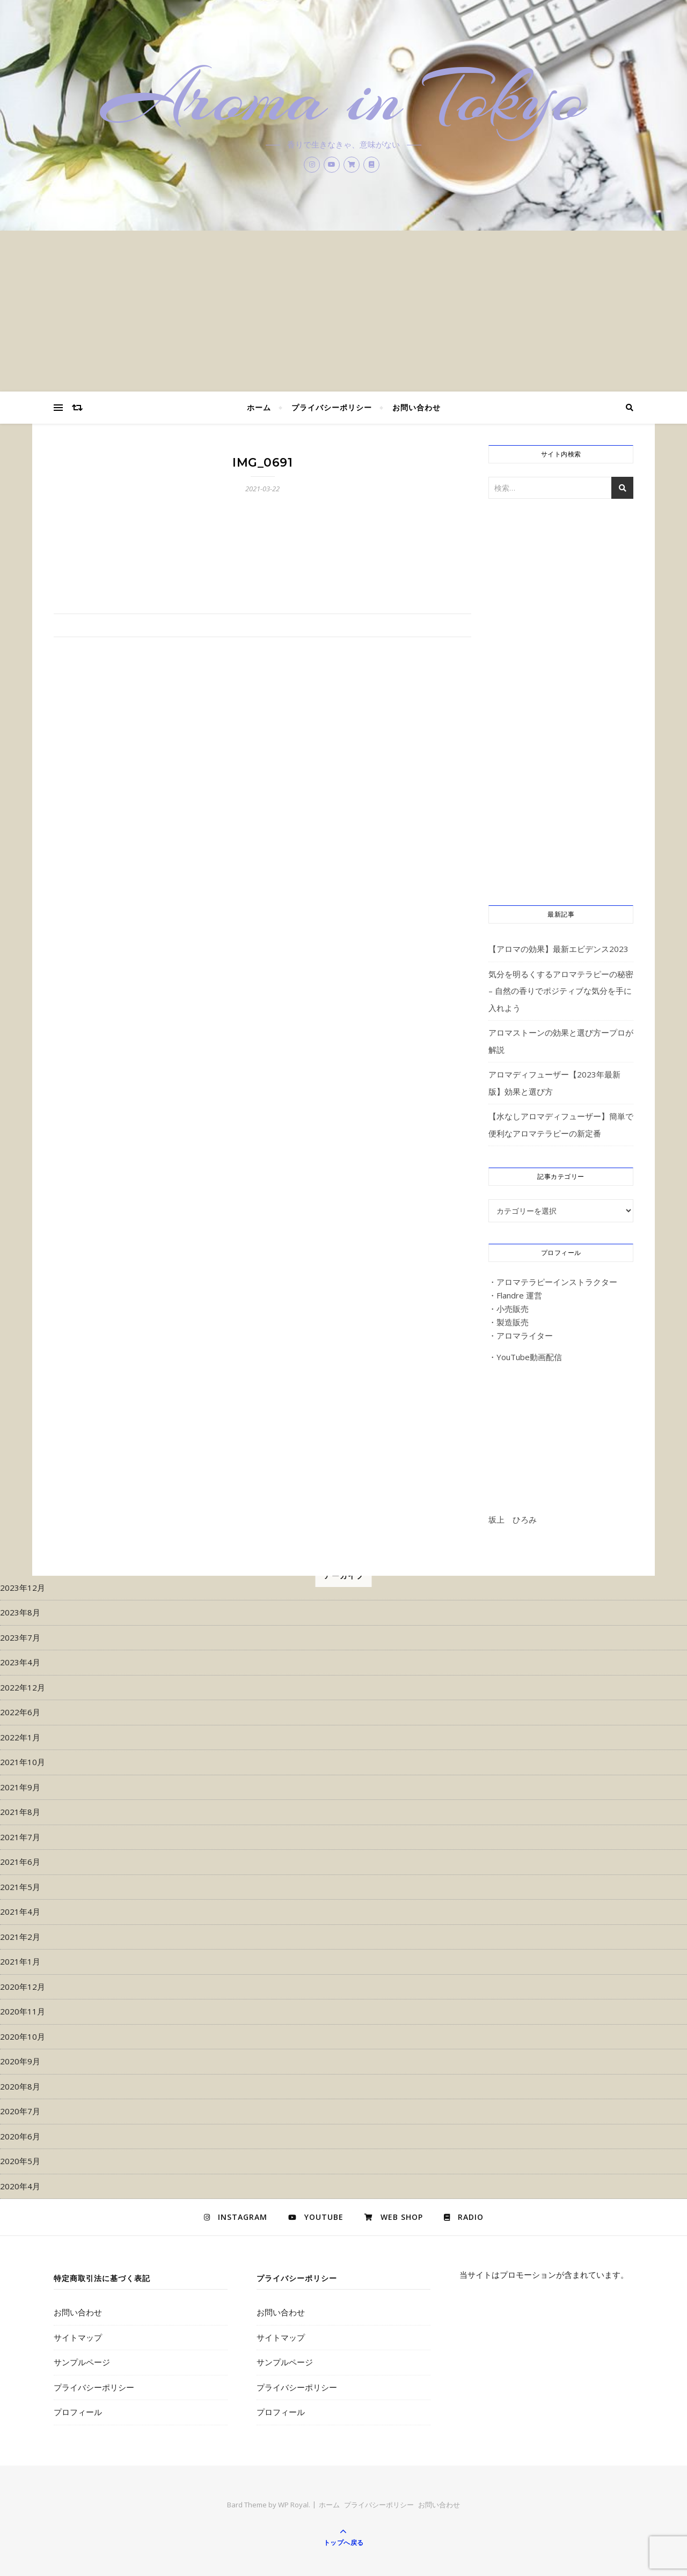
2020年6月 (20, 2136)
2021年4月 (20, 1911)
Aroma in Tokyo (344, 97)
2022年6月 (20, 1712)
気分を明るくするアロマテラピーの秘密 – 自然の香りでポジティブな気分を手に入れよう (560, 991)
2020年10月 (22, 2036)
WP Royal (293, 2504)
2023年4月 (20, 1662)
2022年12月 (22, 1687)
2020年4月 (20, 2186)
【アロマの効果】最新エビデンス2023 (558, 948)
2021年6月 (20, 1861)
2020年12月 (22, 1986)
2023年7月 (20, 1637)
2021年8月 (20, 1811)
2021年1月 (20, 1961)
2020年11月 (22, 2011)
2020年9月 (20, 2061)
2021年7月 (20, 1837)
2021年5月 (20, 1886)
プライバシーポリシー (331, 407)
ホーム (259, 407)
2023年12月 (22, 1587)
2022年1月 (20, 1737)
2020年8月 (20, 2086)
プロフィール (78, 2412)
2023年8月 (20, 1612)
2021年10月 (22, 1761)
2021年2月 (20, 1936)
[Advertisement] (343, 311)
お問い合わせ (416, 407)
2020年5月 (20, 2161)
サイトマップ (78, 2337)
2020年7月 (20, 2111)
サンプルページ (82, 2362)
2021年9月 (20, 1787)
